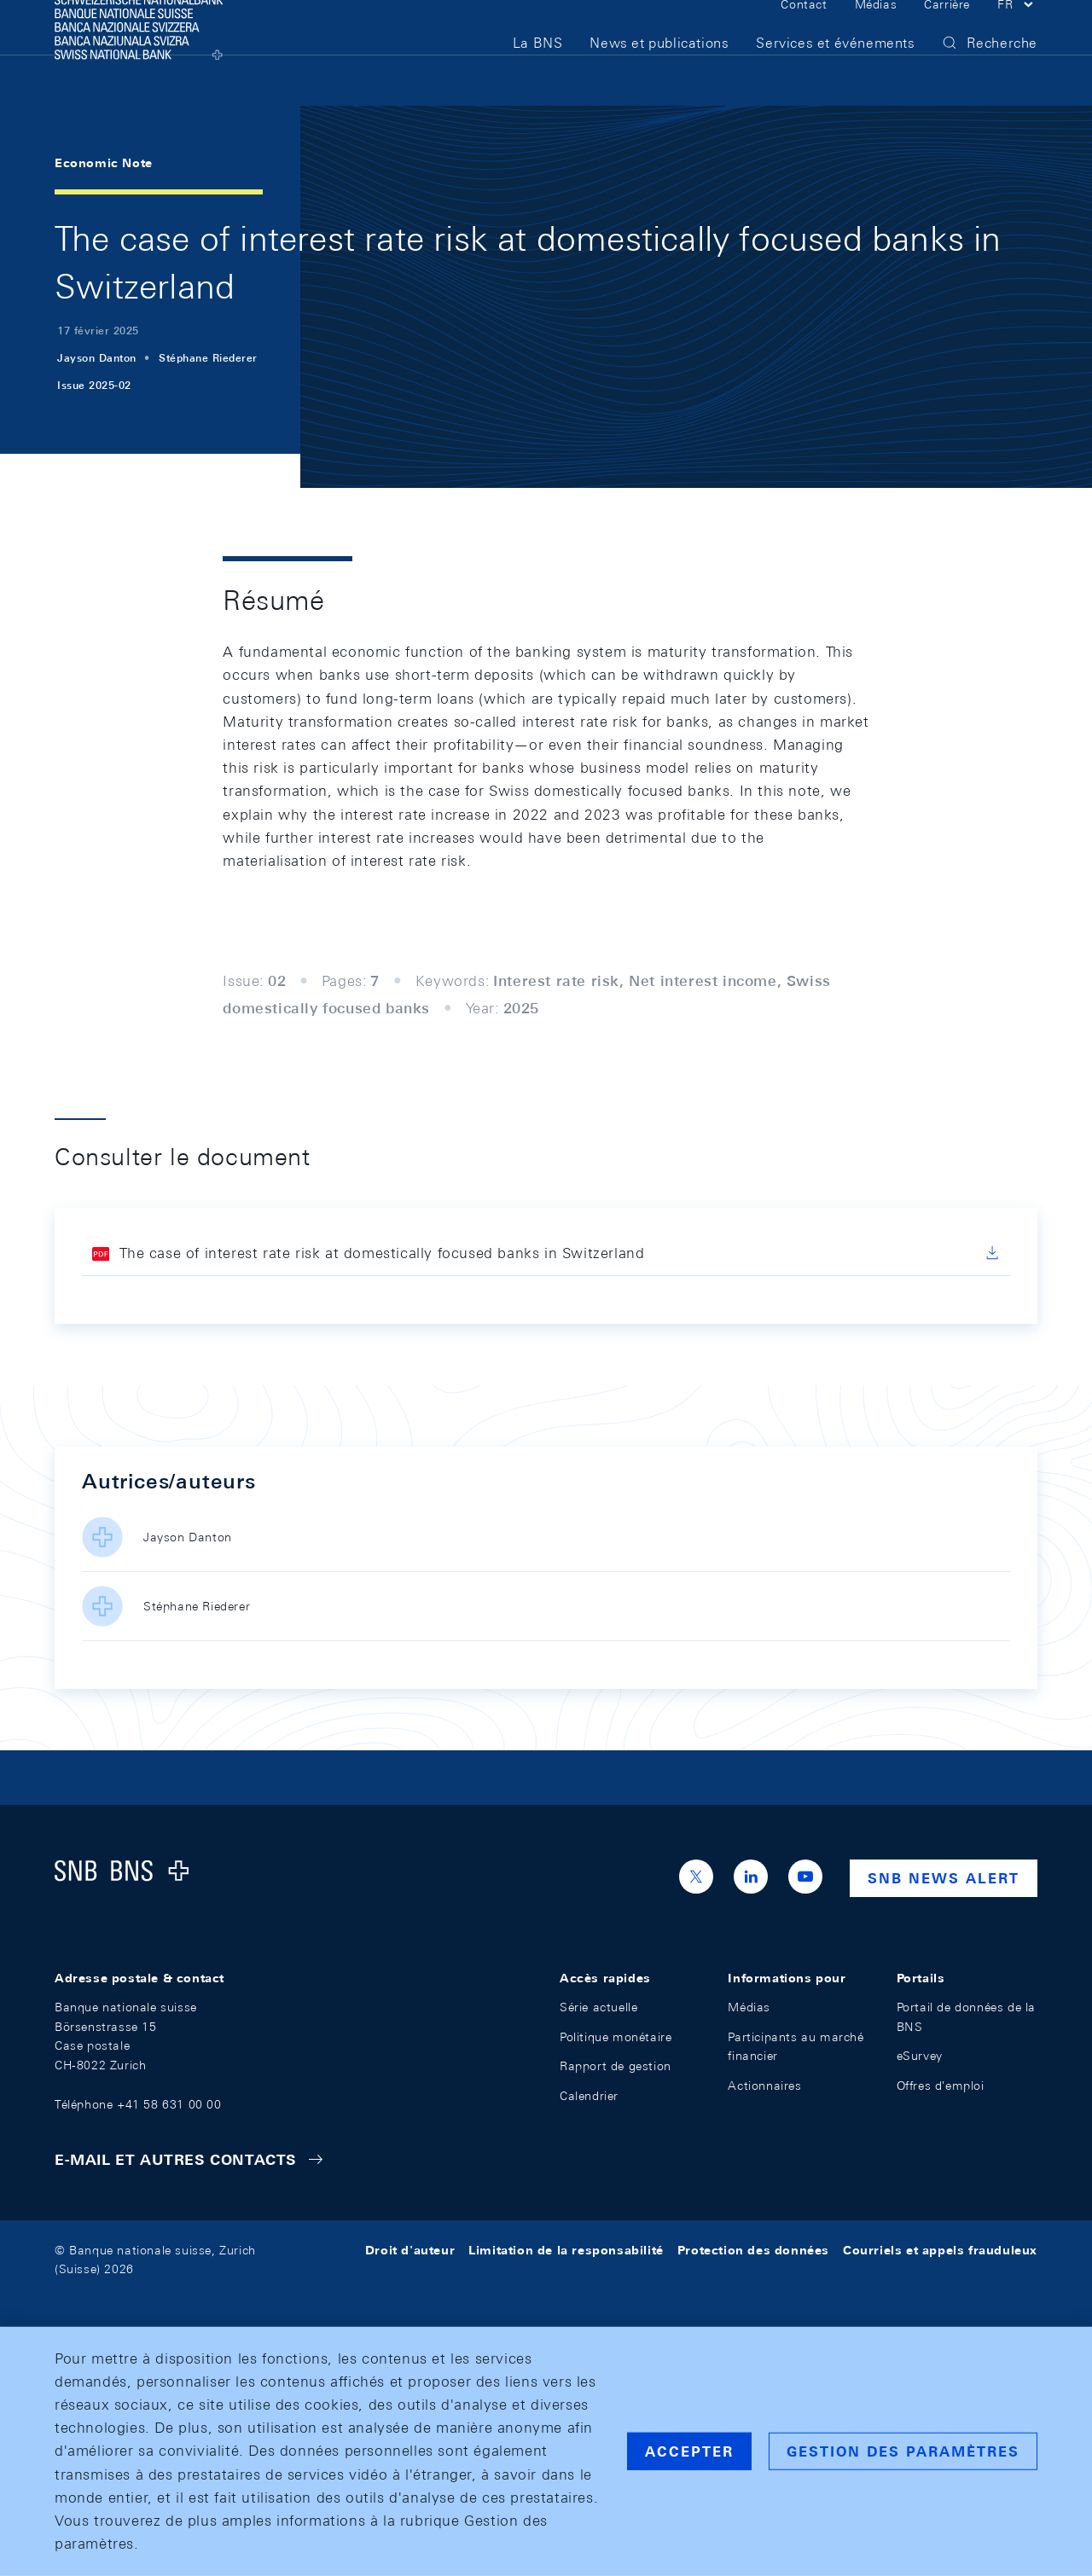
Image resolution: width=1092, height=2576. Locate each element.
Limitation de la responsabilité (566, 2250)
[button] (1017, 32)
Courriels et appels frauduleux (940, 2250)
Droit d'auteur (410, 2250)
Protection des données (753, 2250)
